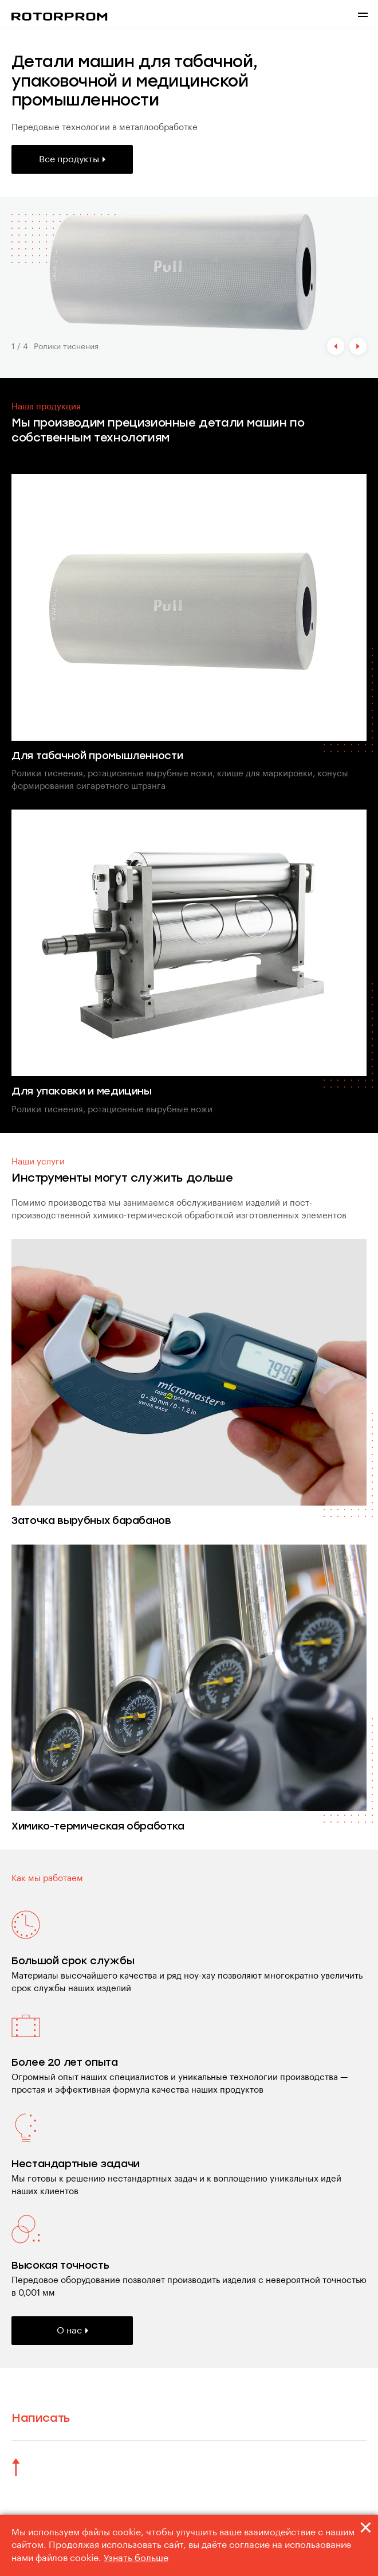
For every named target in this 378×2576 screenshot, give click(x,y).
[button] (335, 346)
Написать (40, 2418)
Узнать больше (136, 2558)
